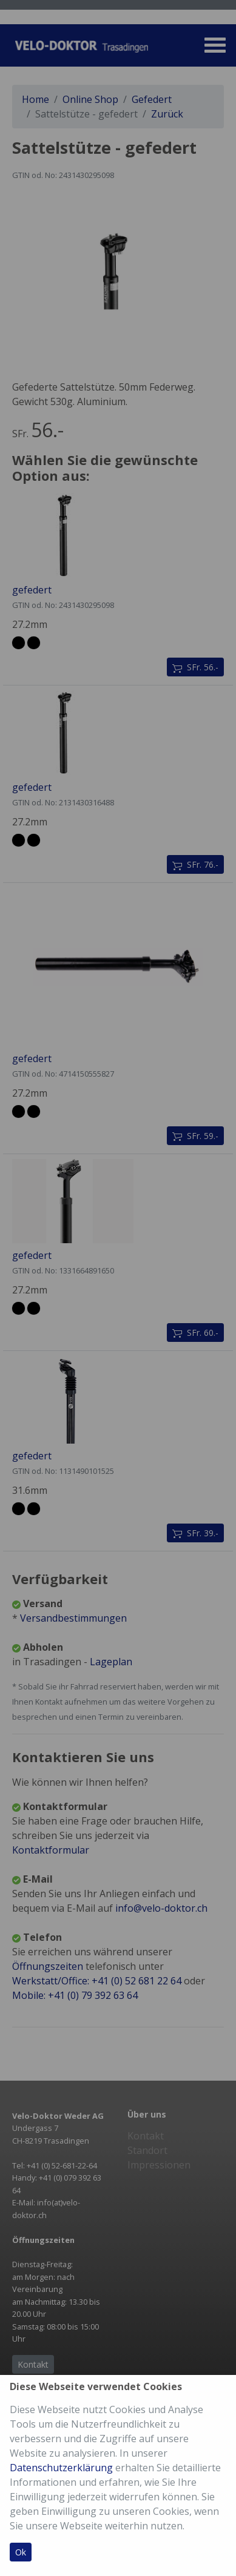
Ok (20, 2552)
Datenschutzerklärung (61, 2467)
